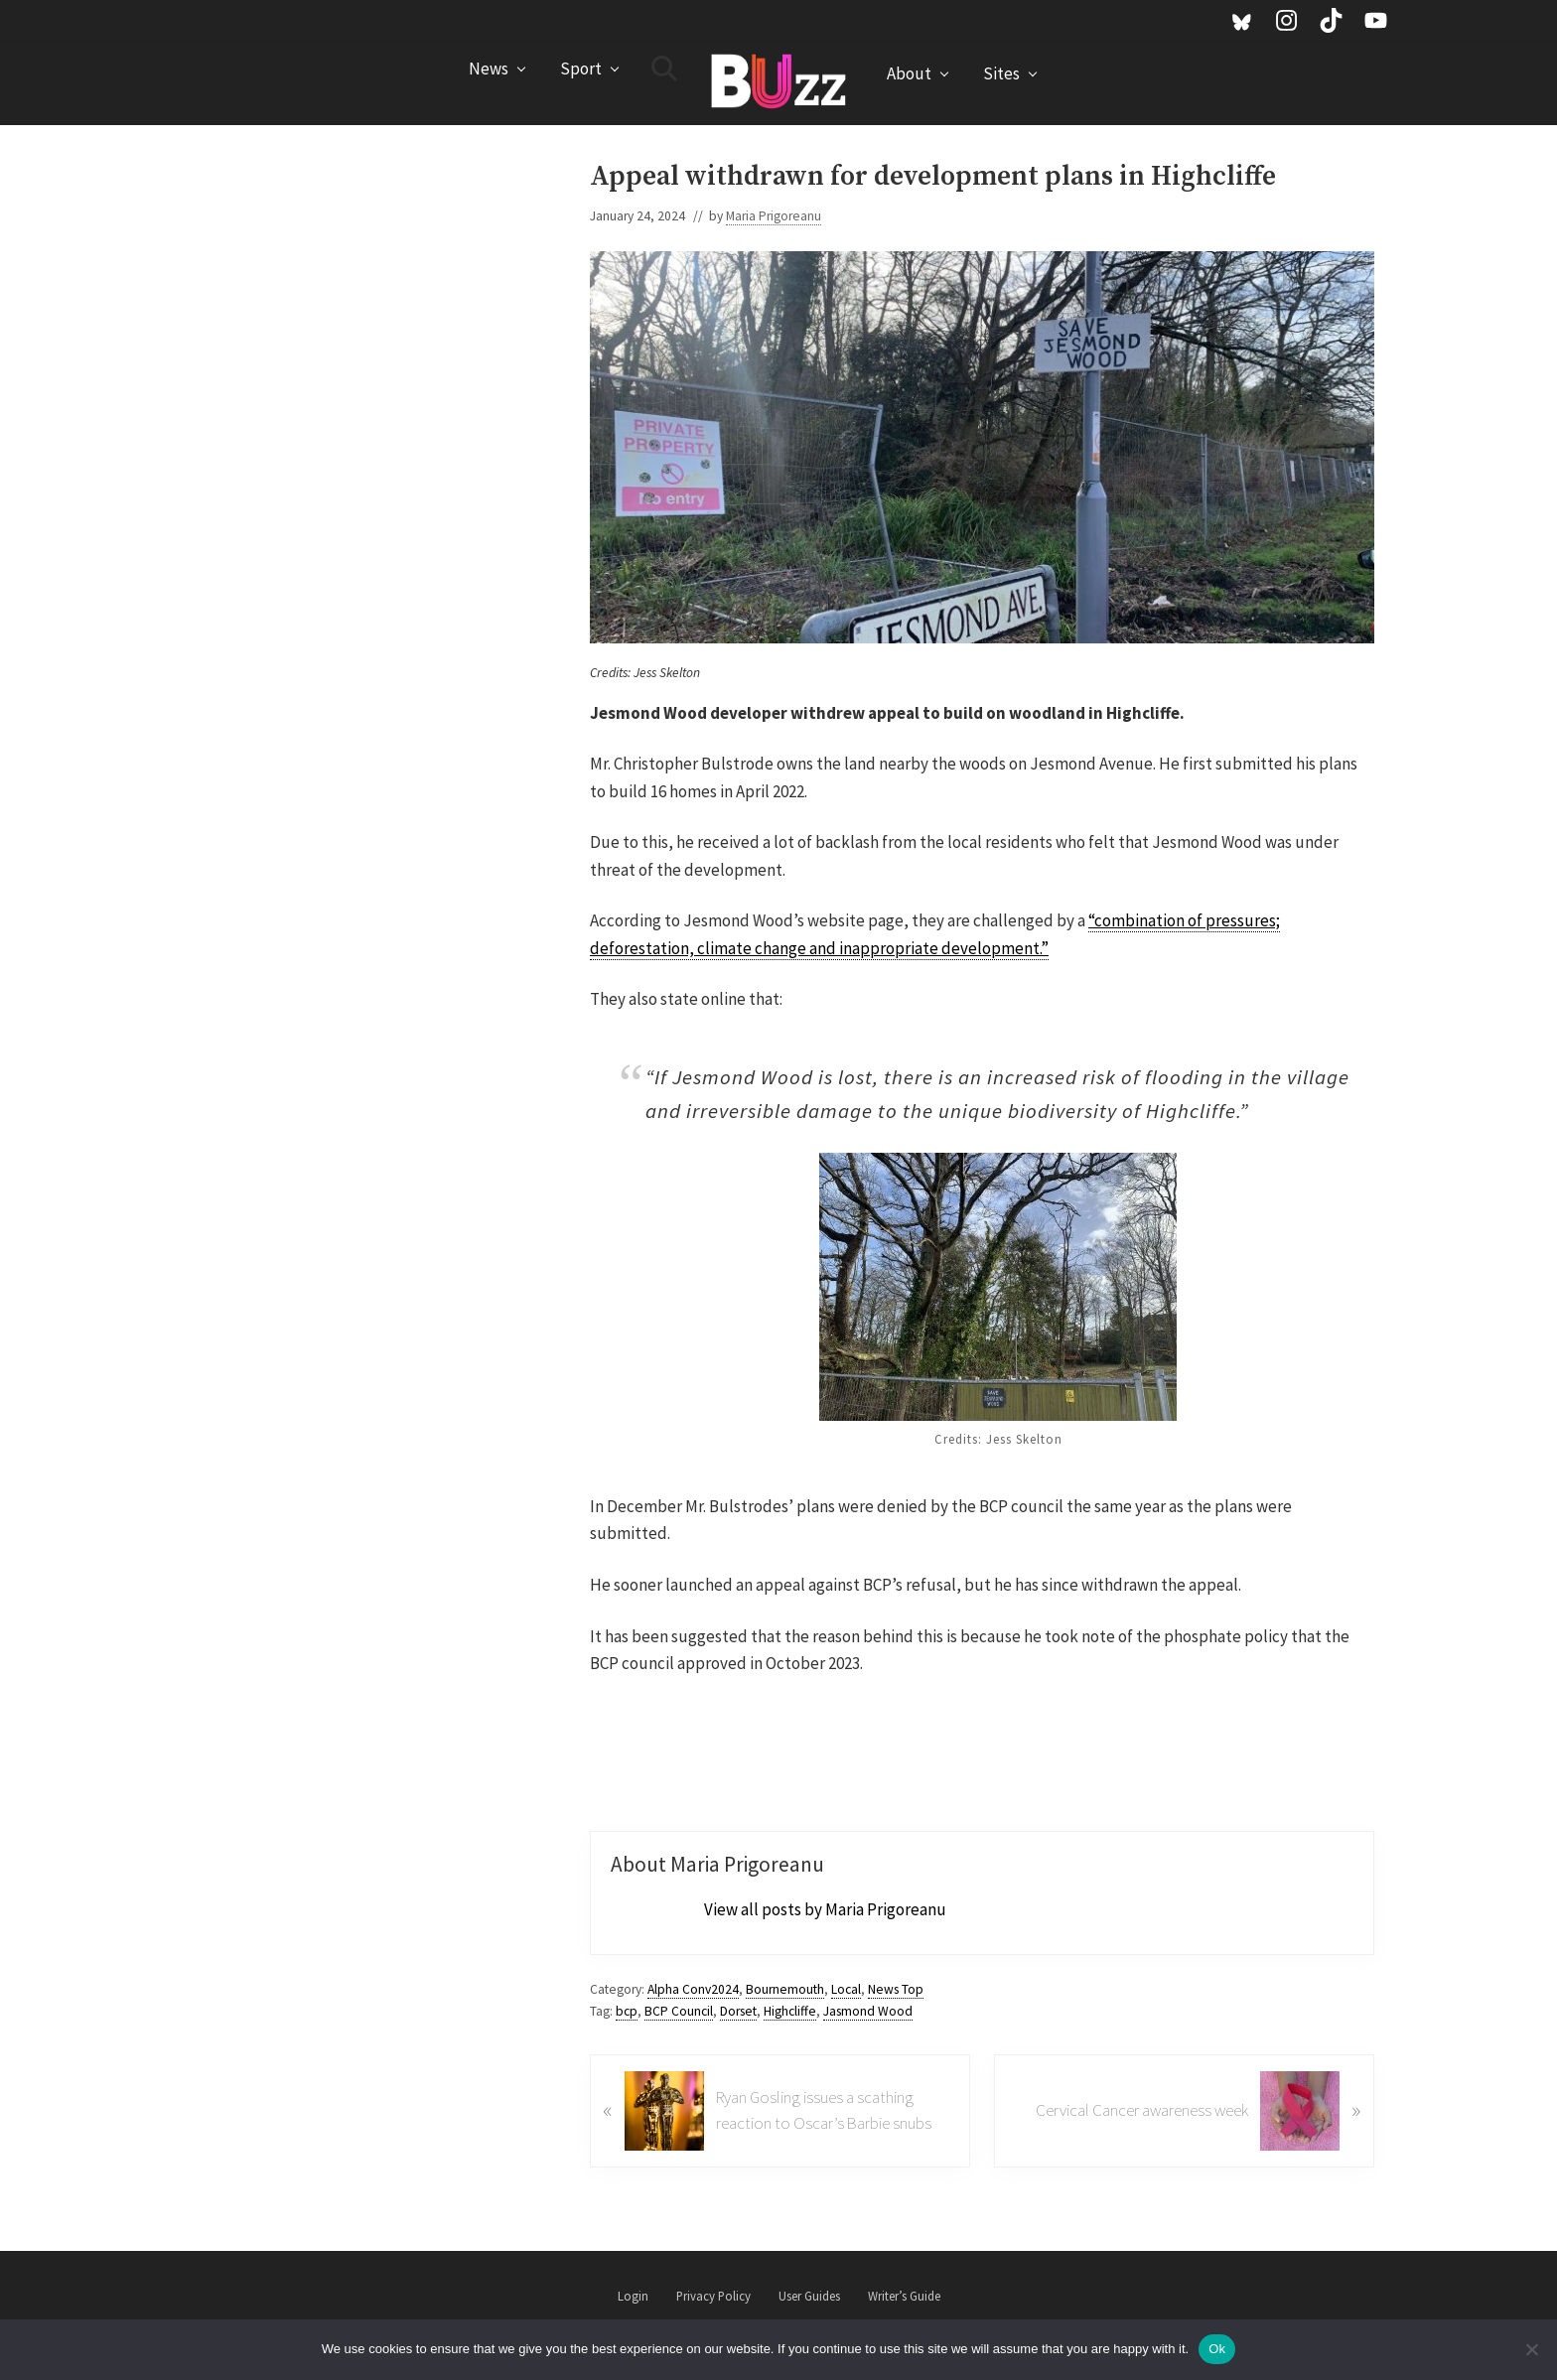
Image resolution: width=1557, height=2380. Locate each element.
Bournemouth (785, 1989)
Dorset (738, 2011)
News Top (895, 1989)
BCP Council (678, 2011)
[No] (1532, 2349)
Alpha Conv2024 (693, 1989)
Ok (1216, 2348)
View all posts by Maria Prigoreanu (825, 1909)
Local (846, 1989)
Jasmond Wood (868, 2011)
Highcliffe (790, 2011)
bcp (626, 2011)
